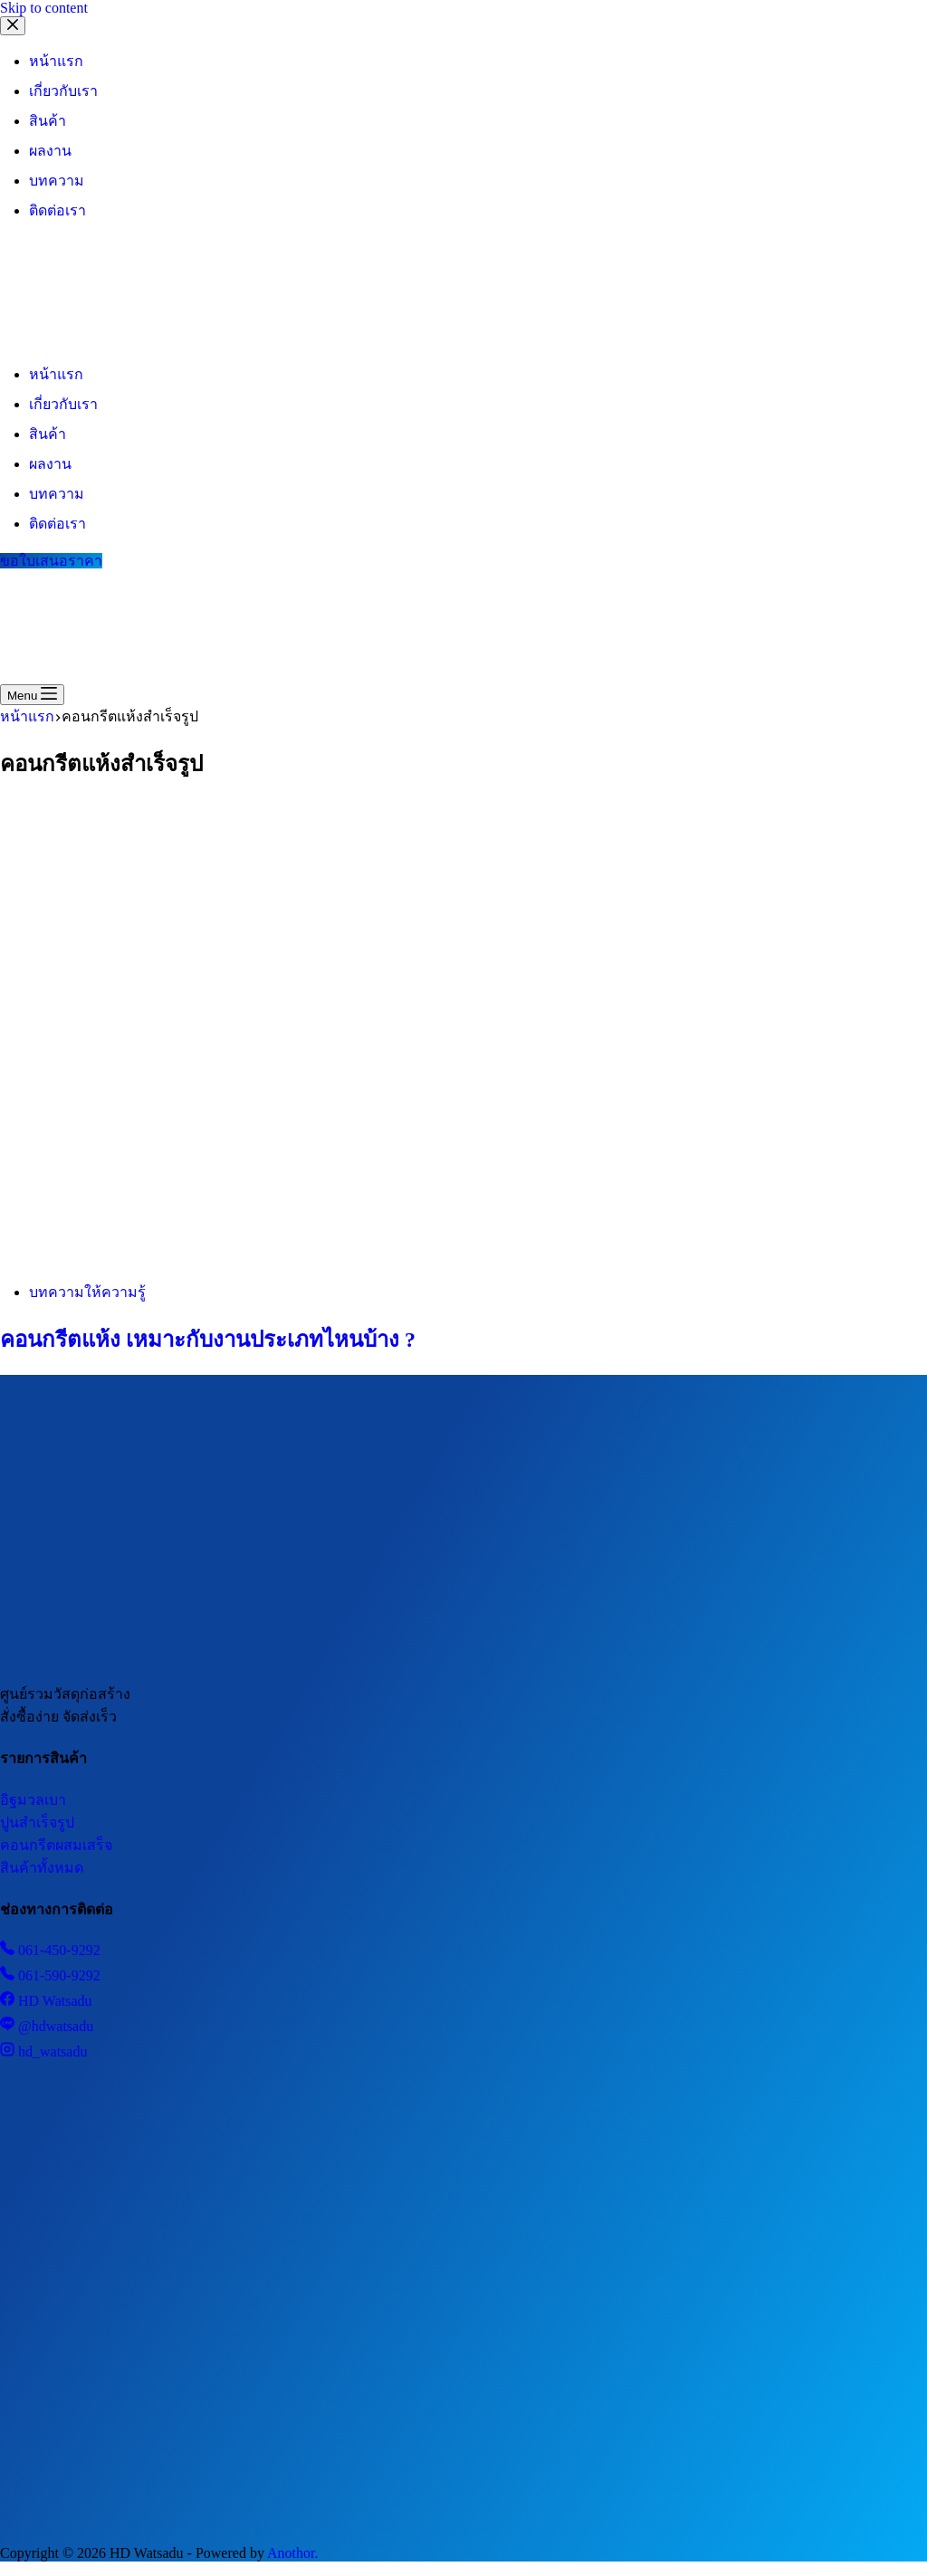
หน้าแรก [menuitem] (56, 61)
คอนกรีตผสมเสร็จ (56, 1845)
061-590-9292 (50, 1975)
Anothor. (292, 2553)
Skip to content (44, 7)
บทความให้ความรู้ (87, 1292)
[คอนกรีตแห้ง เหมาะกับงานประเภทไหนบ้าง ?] (347, 1257)
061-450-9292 (50, 1950)
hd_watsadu (43, 2051)
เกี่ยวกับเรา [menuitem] (63, 91)
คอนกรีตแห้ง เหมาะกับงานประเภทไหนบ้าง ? (208, 1339)
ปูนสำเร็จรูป (37, 1822)
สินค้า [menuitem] (47, 121)
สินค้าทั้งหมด (41, 1867)
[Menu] (32, 694)
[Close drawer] (12, 25)
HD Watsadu (46, 2000)
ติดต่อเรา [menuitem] (57, 210)
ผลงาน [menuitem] (50, 150)
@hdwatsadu (46, 2026)
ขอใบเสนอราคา (51, 560)
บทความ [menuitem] (56, 180)
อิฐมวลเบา (33, 1800)
